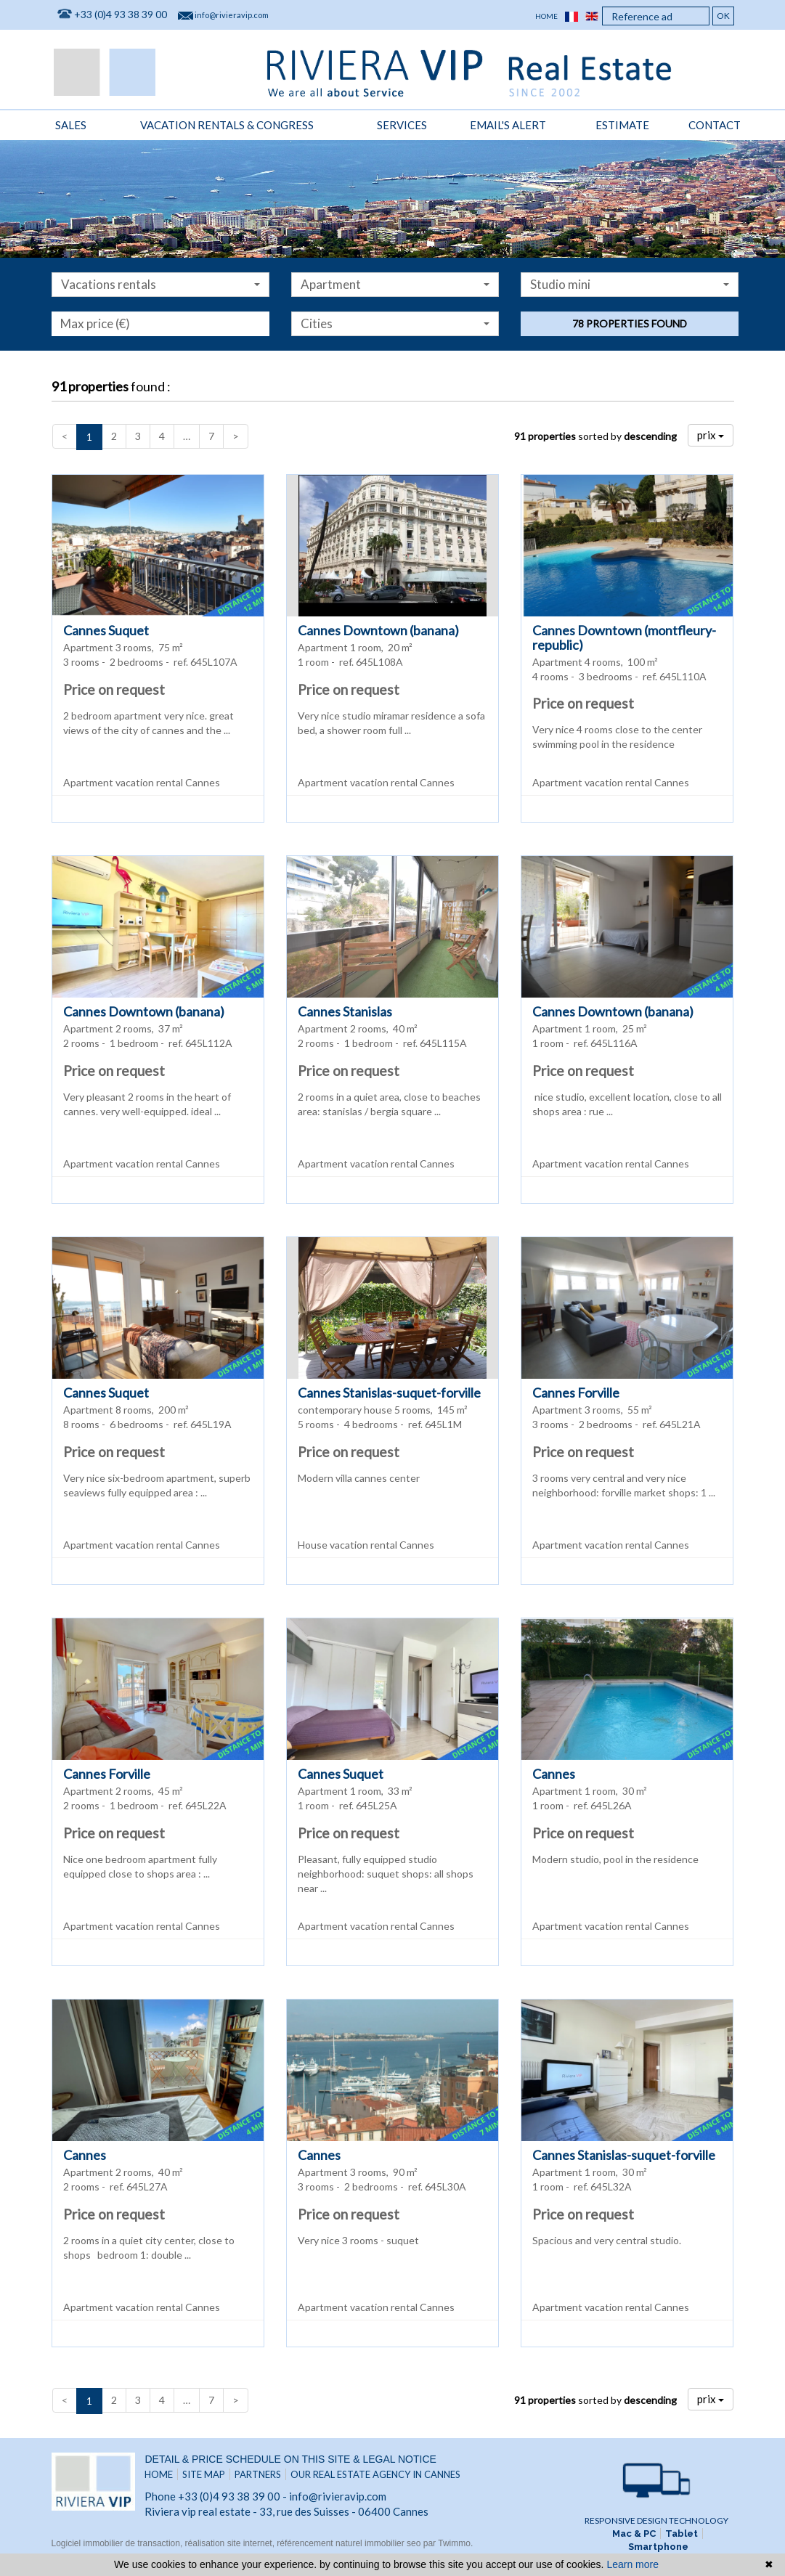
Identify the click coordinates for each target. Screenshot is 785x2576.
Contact (714, 124)
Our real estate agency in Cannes (375, 2474)
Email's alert (508, 124)
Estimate (622, 124)
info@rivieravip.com (232, 15)
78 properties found (629, 323)
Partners (258, 2474)
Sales (70, 124)
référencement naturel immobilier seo (350, 2543)
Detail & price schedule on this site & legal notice (290, 2459)
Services (402, 124)
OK (723, 15)
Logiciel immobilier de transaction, (118, 2543)
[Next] (235, 436)
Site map (203, 2474)
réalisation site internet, (231, 2543)
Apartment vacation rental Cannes (141, 782)
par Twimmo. (448, 2543)
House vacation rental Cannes (366, 1544)
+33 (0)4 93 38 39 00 (120, 14)
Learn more (632, 2564)
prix (710, 434)
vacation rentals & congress (227, 124)
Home (546, 16)
